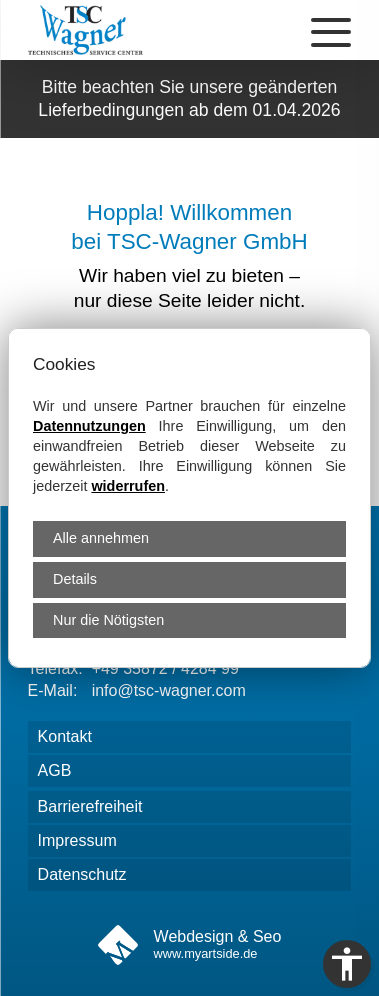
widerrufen (128, 486)
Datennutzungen (89, 426)
